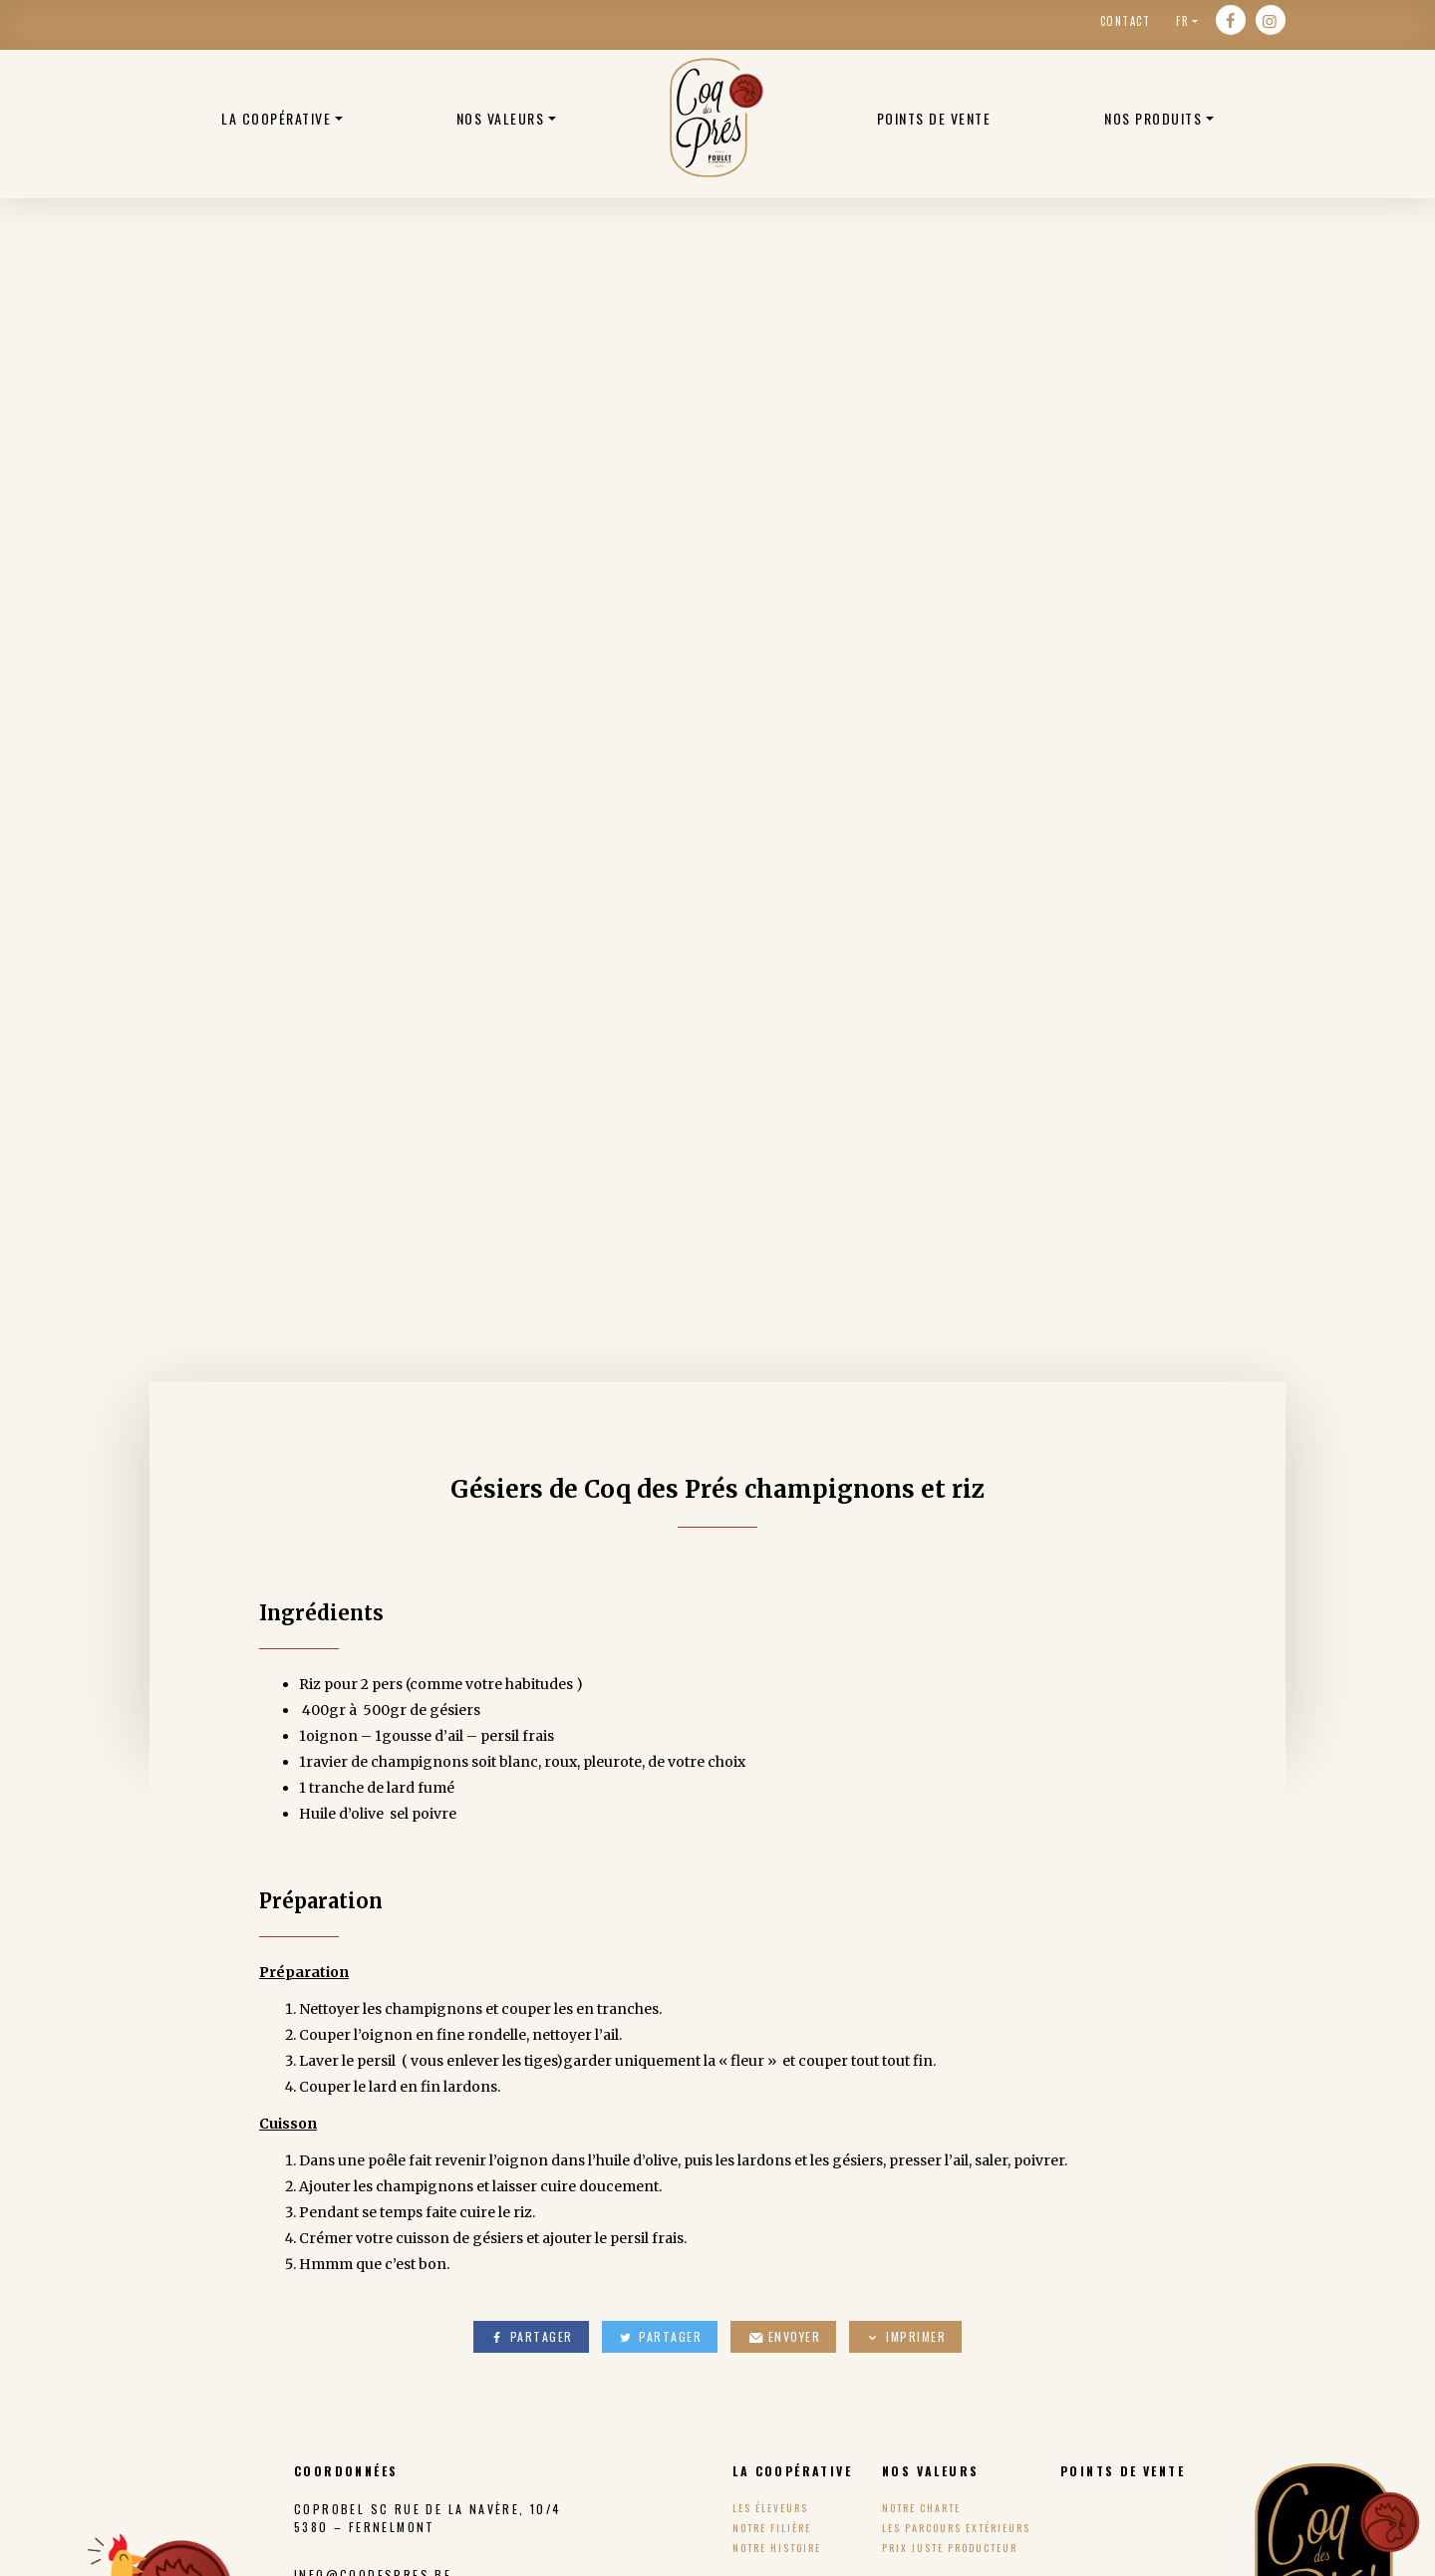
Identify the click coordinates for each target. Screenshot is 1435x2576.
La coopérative (276, 118)
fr (1182, 21)
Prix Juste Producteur (949, 2547)
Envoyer (783, 2336)
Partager (531, 2336)
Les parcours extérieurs (956, 2527)
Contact (1125, 21)
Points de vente (934, 118)
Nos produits (1153, 118)
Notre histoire (776, 2547)
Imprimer (905, 2336)
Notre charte (921, 2507)
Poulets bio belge (716, 117)
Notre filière (771, 2527)
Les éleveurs (770, 2507)
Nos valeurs (500, 118)
